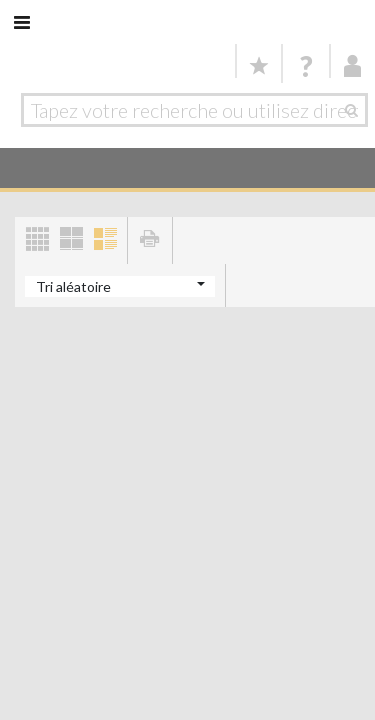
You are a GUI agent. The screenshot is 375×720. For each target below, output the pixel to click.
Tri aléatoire (73, 286)
